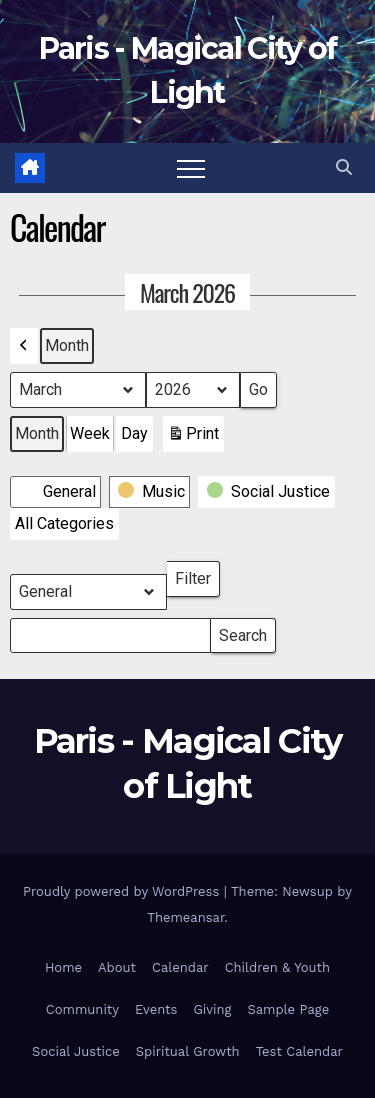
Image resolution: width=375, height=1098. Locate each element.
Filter (197, 574)
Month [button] (67, 345)
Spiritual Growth (188, 1051)
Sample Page (288, 1009)
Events (156, 1009)
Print (193, 438)
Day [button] (134, 433)
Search (242, 631)
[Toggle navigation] (191, 168)
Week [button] (90, 433)
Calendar (180, 967)
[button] (344, 167)
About (117, 967)
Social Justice (76, 1051)
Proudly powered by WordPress (123, 891)
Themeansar (185, 917)
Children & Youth (277, 967)
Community (82, 1009)
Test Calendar (299, 1051)
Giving (212, 1009)
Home (63, 967)
